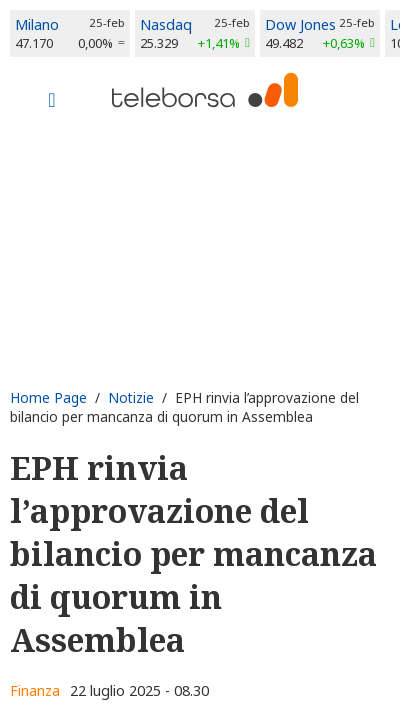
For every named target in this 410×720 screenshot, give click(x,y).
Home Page (48, 397)
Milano (37, 24)
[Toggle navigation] (52, 102)
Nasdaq (166, 24)
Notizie (131, 397)
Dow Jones (300, 24)
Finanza (35, 690)
